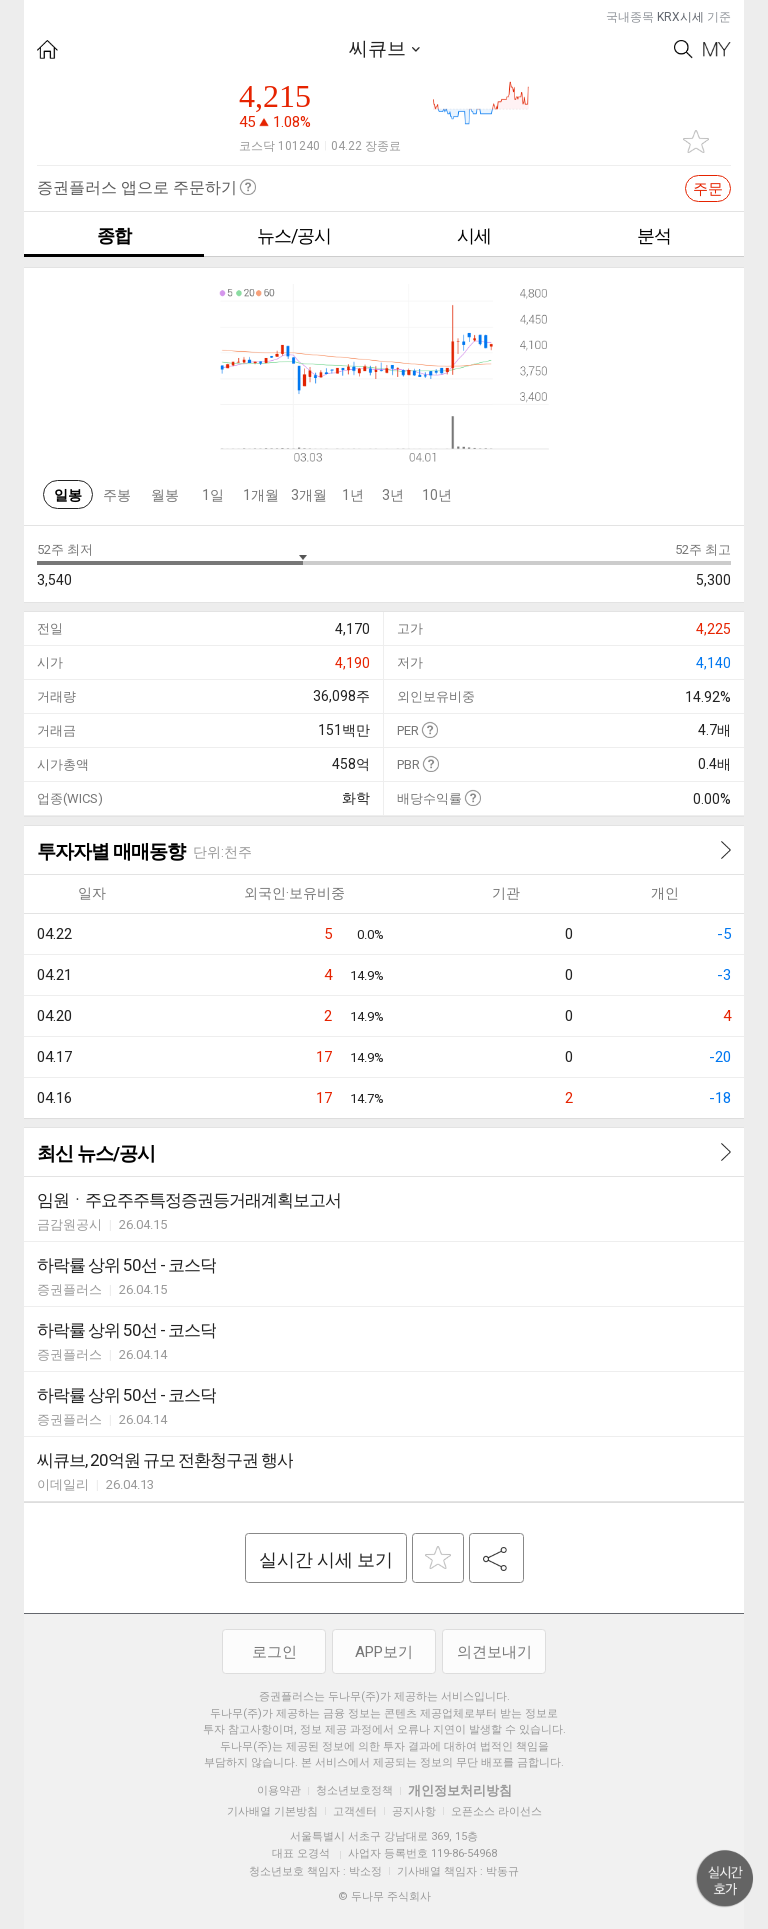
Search (683, 49)
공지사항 (414, 1811)
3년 (393, 495)
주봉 (117, 495)
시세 (474, 235)
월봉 (165, 495)
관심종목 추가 (696, 141)
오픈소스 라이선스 (496, 1811)
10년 (437, 495)
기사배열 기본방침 (272, 1811)
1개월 (261, 495)
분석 (654, 235)
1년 (353, 495)
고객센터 (355, 1811)
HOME (47, 49)
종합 (114, 235)
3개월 (309, 495)
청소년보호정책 (354, 1790)
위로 (725, 1879)
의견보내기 (494, 1652)
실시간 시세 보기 (326, 1559)
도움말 (429, 729)
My (717, 49)
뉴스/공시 (294, 235)
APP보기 (384, 1652)
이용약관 (279, 1790)
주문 (708, 189)
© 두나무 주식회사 (384, 1896)
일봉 (68, 495)
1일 (213, 495)
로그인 (274, 1652)
